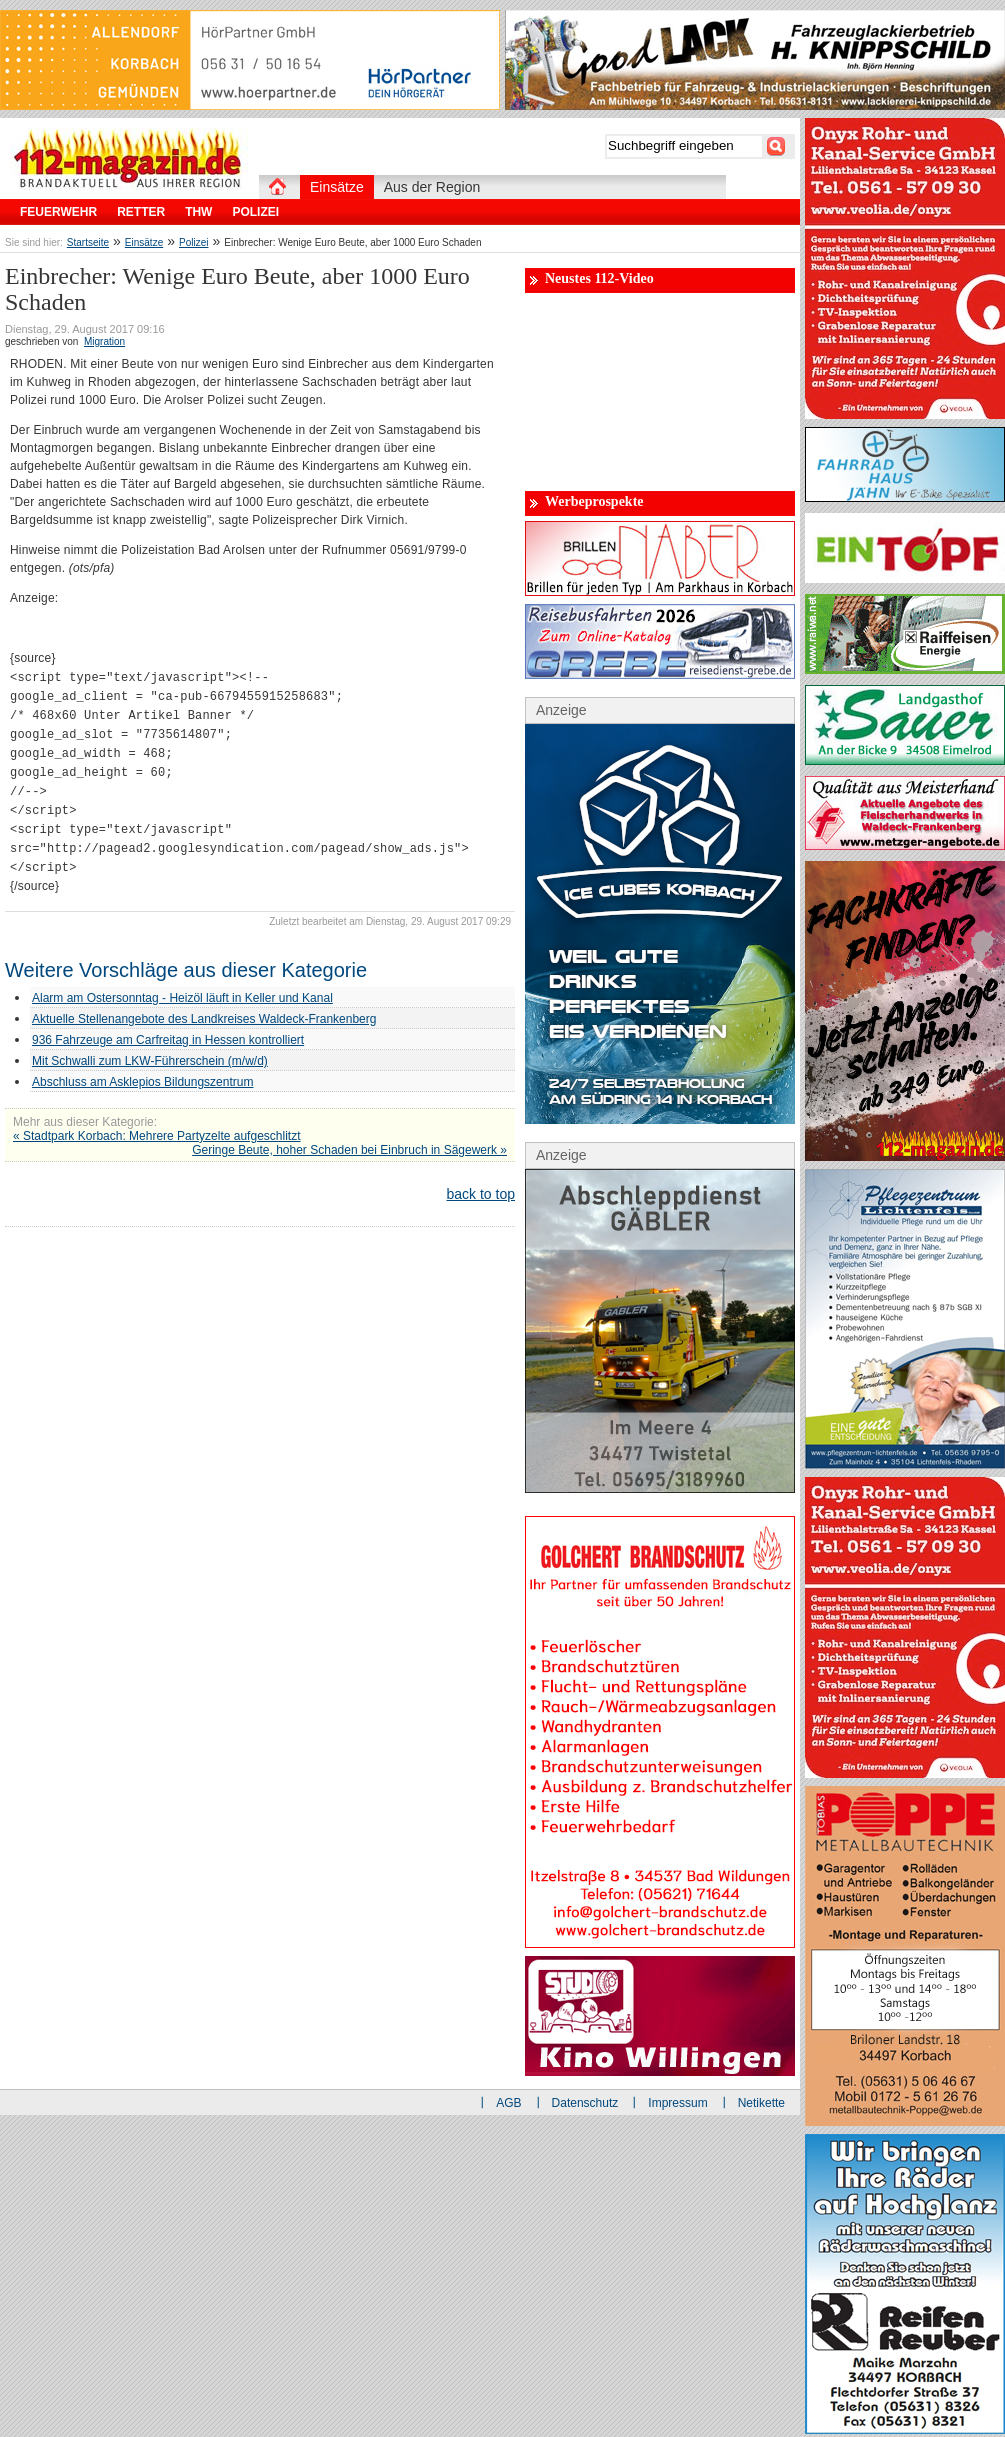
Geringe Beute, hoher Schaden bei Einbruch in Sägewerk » (349, 1150)
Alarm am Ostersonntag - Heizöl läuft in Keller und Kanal (182, 998)
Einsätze (144, 242)
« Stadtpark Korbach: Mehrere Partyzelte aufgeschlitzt (156, 1136)
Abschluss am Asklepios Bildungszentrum (142, 1082)
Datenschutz (585, 2103)
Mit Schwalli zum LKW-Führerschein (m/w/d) (150, 1061)
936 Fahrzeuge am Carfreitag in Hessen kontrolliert (168, 1040)
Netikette (761, 2103)
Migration (104, 341)
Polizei (193, 242)
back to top (481, 1194)
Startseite (88, 242)
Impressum (677, 2103)
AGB (508, 2103)
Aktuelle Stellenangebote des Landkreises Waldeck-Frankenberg (204, 1019)
